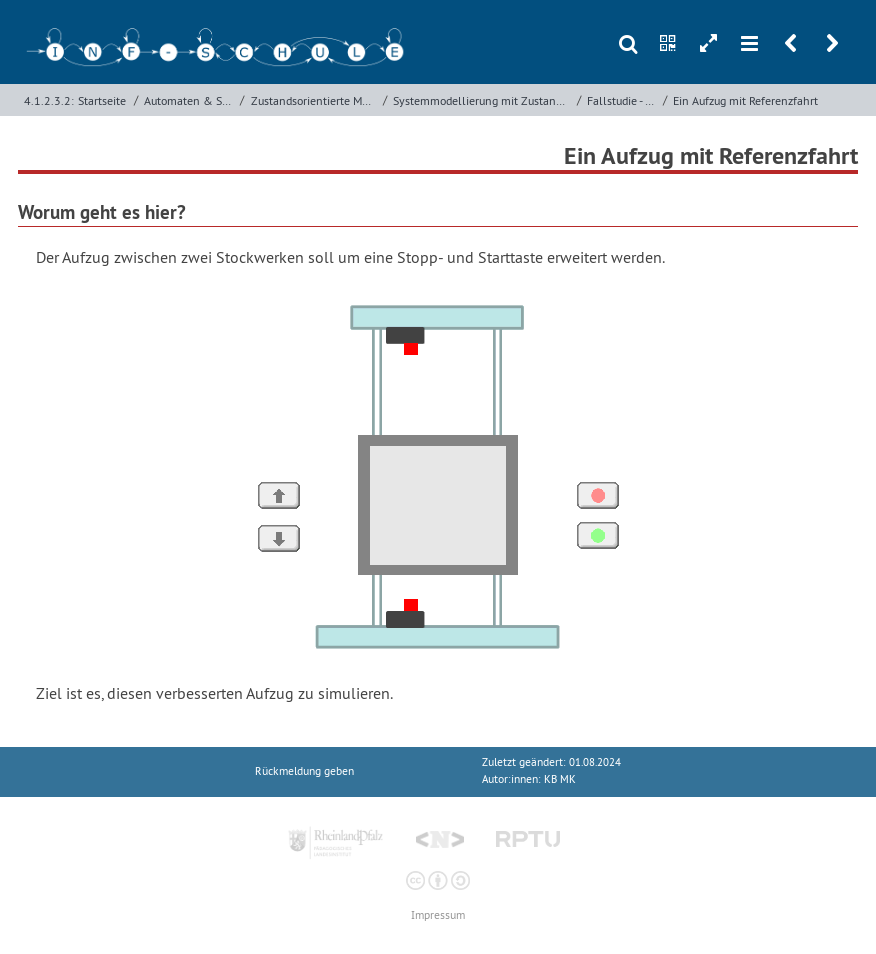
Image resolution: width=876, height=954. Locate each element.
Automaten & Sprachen (189, 100)
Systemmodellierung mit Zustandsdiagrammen (482, 100)
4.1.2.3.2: (49, 100)
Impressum (438, 915)
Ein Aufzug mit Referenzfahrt (745, 100)
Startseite (102, 100)
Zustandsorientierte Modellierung (315, 100)
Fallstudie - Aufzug (622, 100)
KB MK (560, 779)
